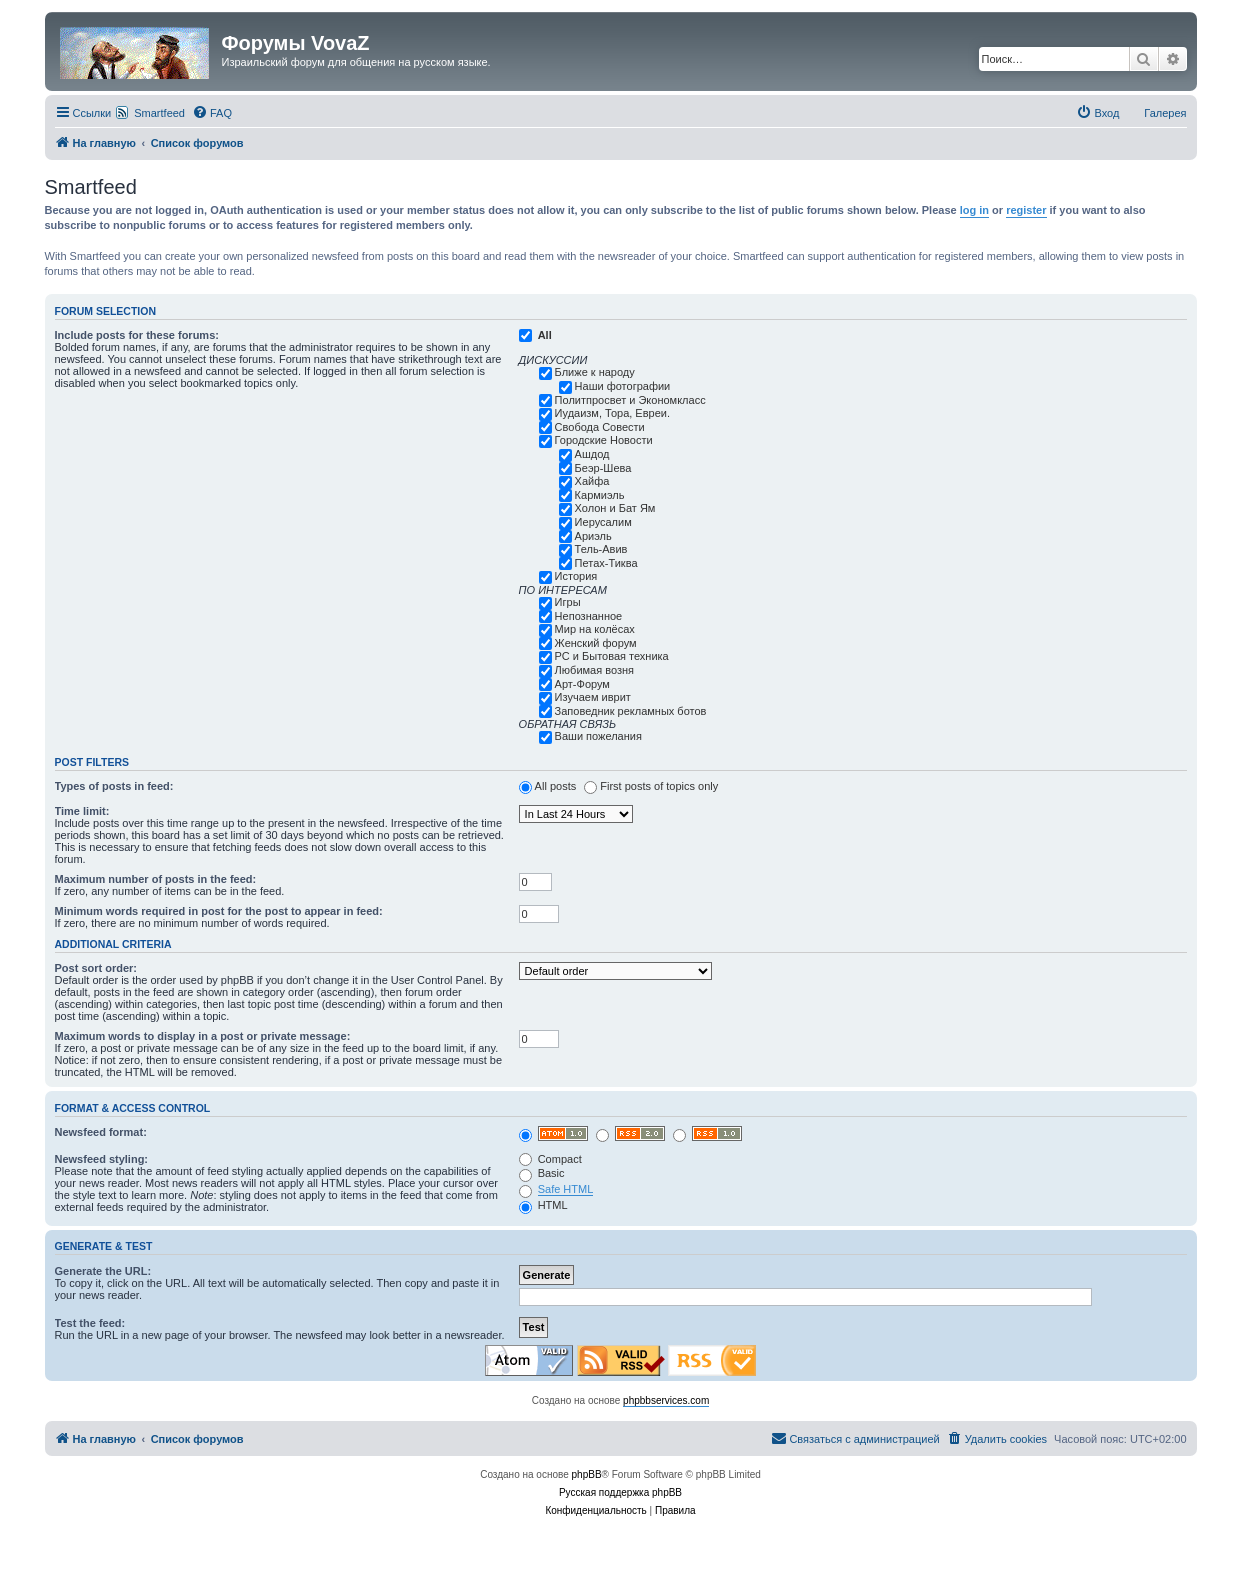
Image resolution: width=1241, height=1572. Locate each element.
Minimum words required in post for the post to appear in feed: (219, 911)
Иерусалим (603, 522)
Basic (542, 1173)
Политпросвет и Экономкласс (630, 400)
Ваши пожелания (598, 736)
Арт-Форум (582, 684)
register (1026, 210)
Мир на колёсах (595, 629)
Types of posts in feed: (114, 786)
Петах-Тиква (606, 563)
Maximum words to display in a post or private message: (203, 1036)
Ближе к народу (595, 372)
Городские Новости (604, 440)
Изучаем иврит (593, 697)
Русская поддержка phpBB (620, 1492)
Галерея (1165, 113)
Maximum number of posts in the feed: (156, 879)
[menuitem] (212, 113)
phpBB (587, 1474)
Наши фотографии (623, 386)
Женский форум (596, 643)
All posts (556, 786)
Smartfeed (159, 113)
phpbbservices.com (666, 1400)
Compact (550, 1159)
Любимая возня (594, 670)
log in (974, 210)
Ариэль (593, 536)
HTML (543, 1205)
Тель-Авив (601, 549)
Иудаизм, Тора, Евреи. (612, 413)
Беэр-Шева (603, 468)
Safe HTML (566, 1189)
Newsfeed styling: (102, 1159)
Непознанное (589, 616)
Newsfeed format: (101, 1132)
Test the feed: (90, 1323)
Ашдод (592, 454)
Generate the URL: (103, 1271)
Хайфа (592, 481)
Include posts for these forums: (137, 335)
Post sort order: (96, 968)
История (576, 576)
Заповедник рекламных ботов (631, 711)
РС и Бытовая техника (612, 656)
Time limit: (82, 811)
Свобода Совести (600, 427)
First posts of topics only (659, 786)
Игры (568, 602)
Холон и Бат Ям (615, 508)
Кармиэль (600, 495)
